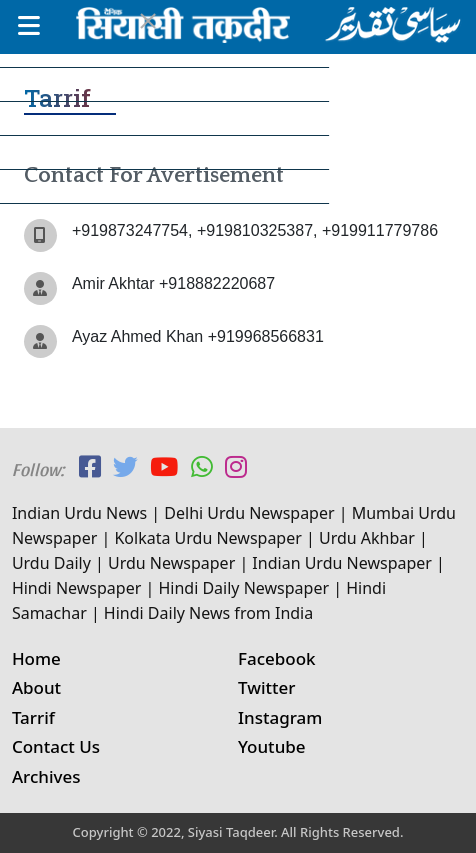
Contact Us (56, 746)
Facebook (277, 658)
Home (36, 658)
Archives (46, 776)
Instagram (280, 717)
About (36, 687)
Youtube (272, 746)
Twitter (267, 687)
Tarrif (33, 717)
